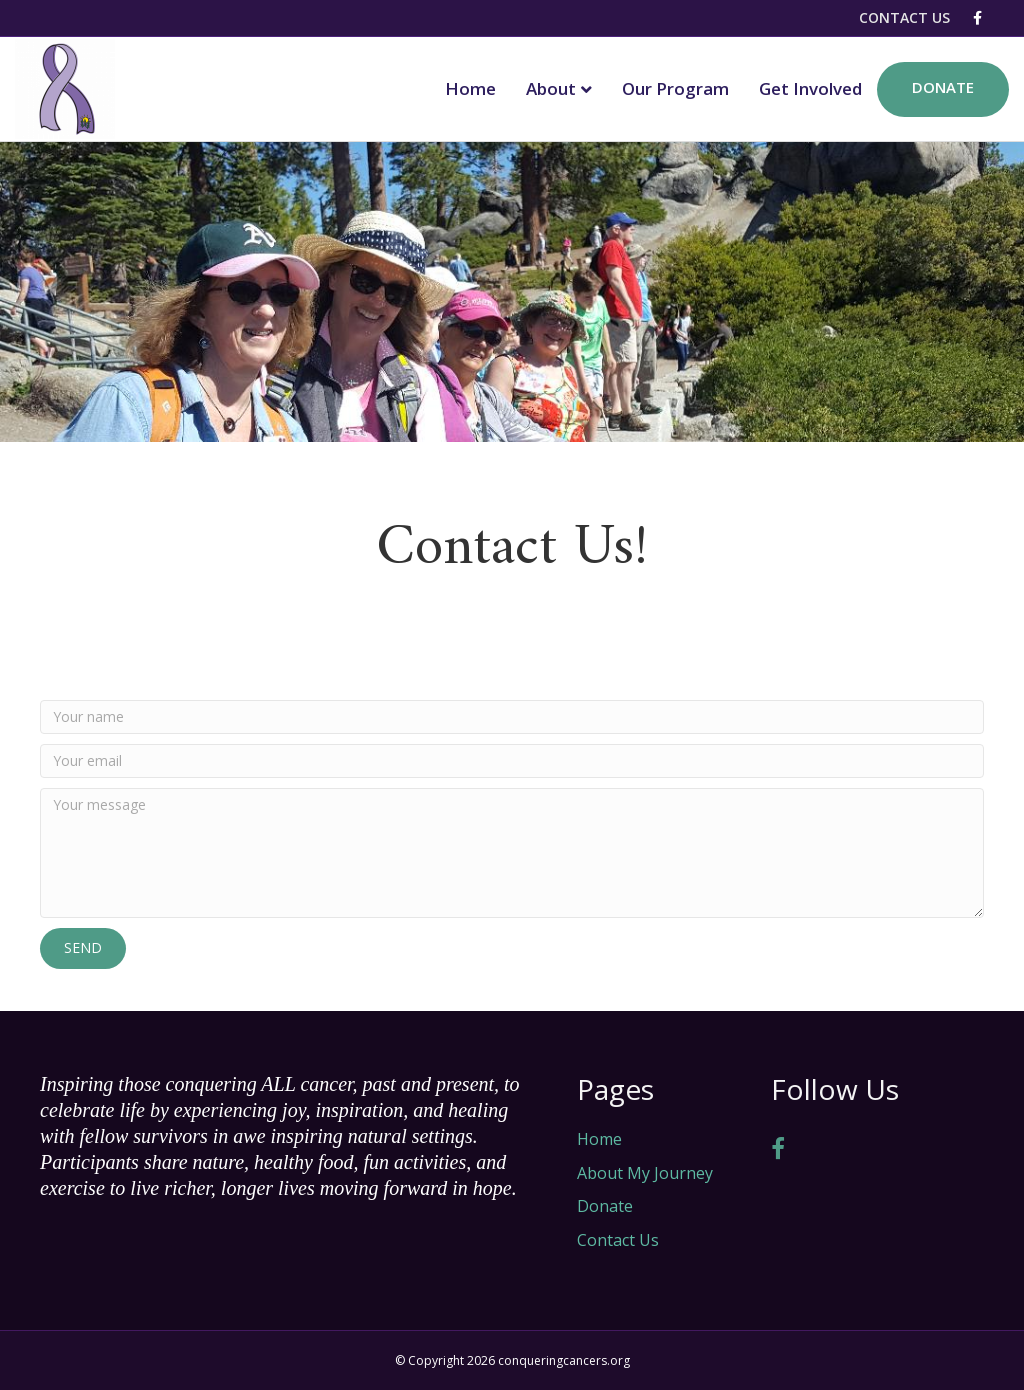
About (551, 88)
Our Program (675, 88)
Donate (943, 87)
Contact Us (904, 17)
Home (470, 88)
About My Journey (645, 1173)
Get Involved (810, 88)
